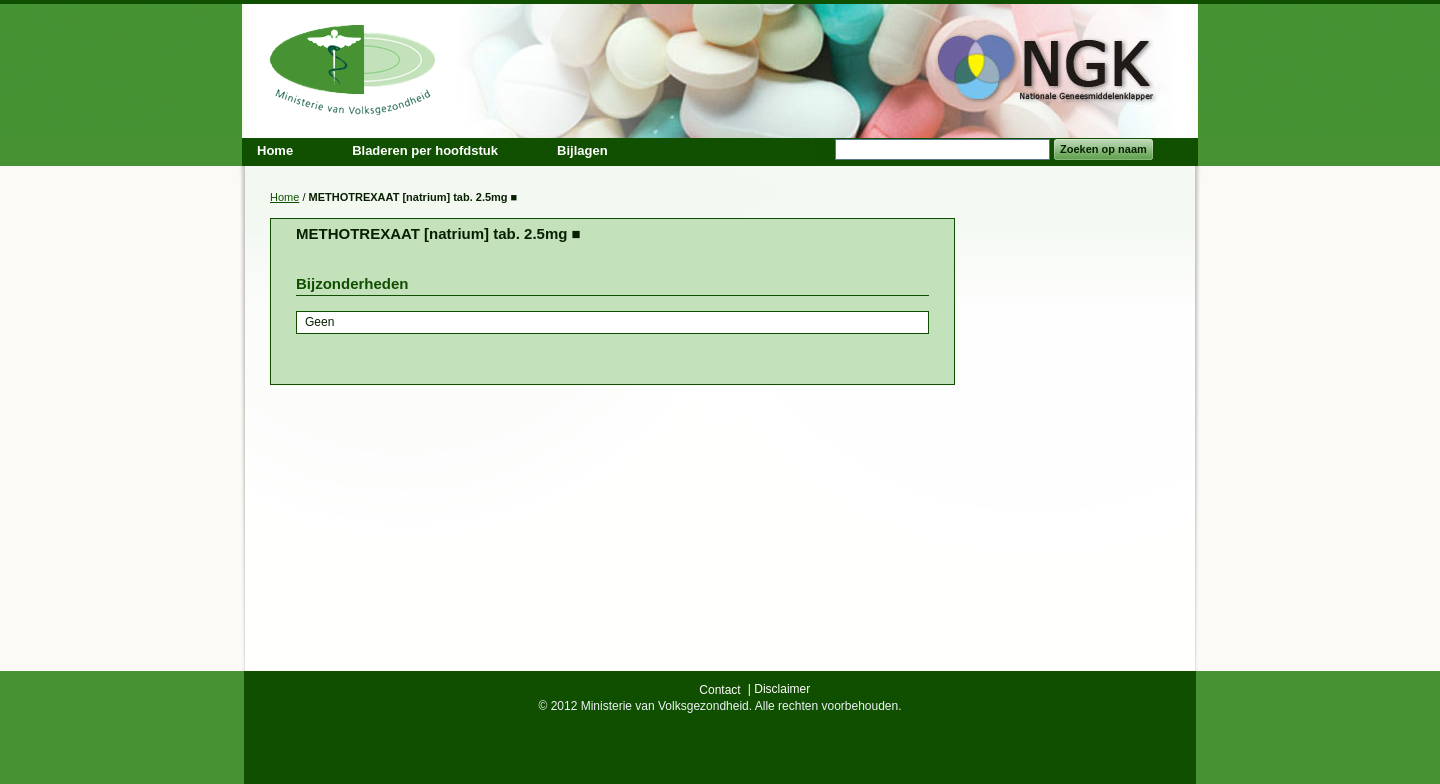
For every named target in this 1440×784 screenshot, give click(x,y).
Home (284, 197)
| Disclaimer (779, 689)
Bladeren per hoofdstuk (425, 150)
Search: (823, 149)
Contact (719, 690)
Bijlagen (582, 150)
